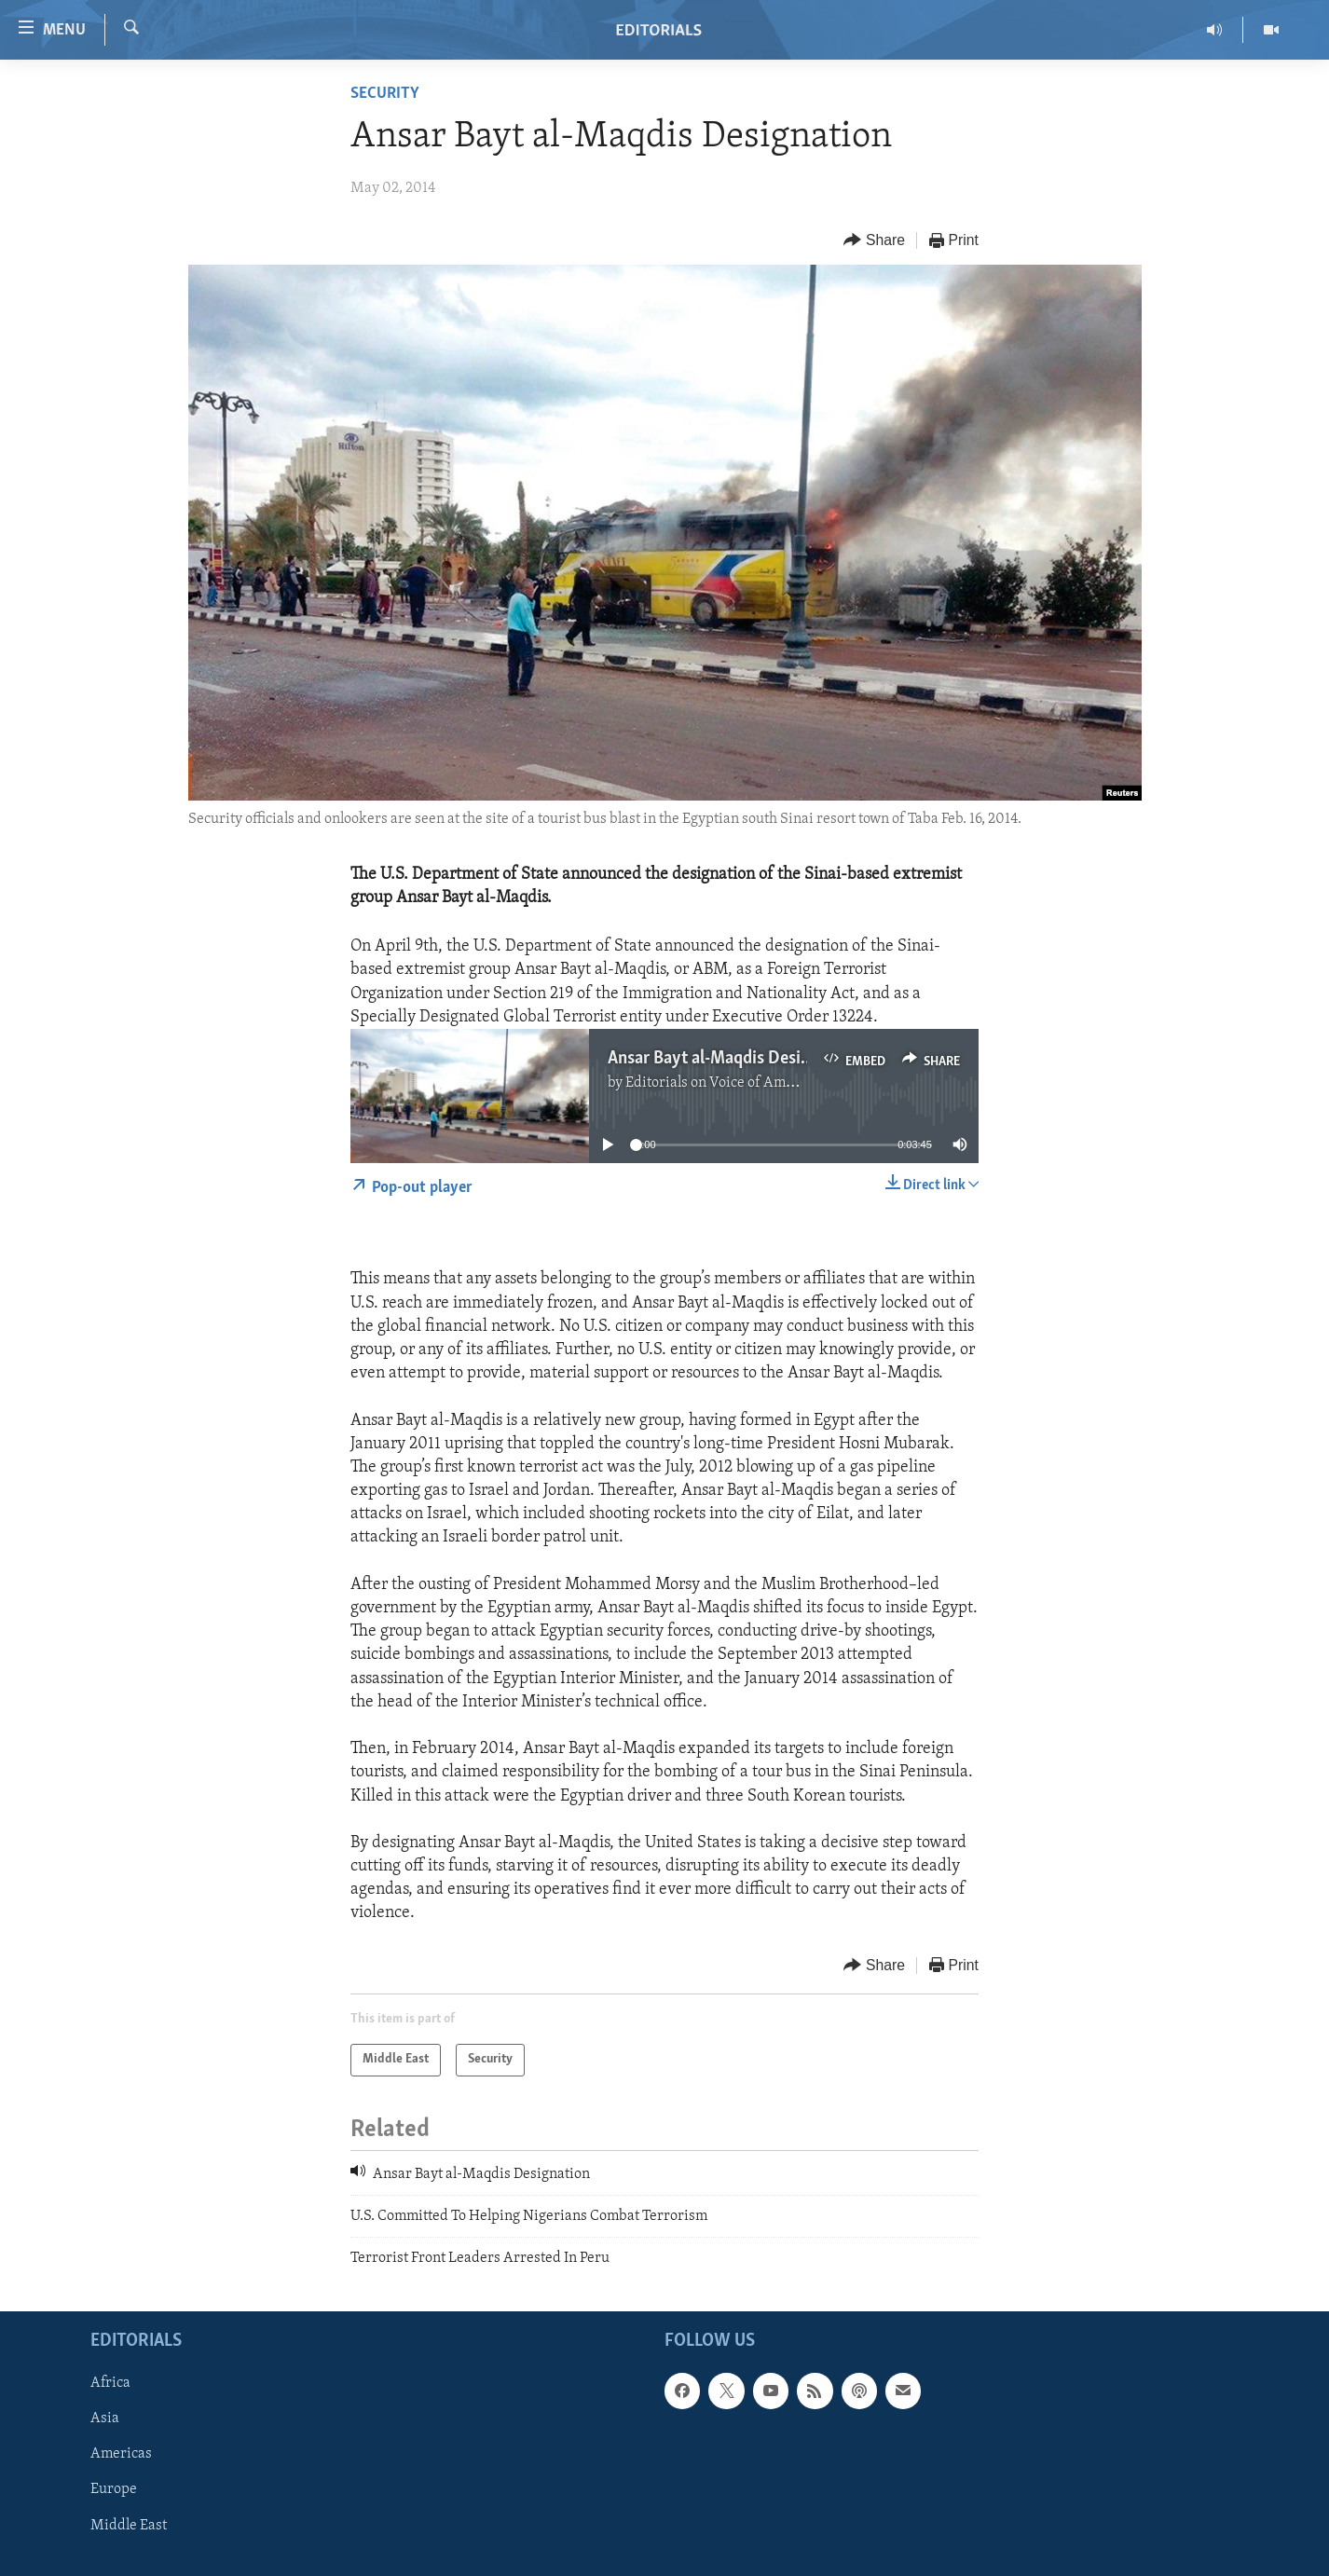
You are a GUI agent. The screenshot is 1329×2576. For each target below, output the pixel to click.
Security (384, 94)
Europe (113, 2489)
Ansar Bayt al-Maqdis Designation (732, 1058)
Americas (121, 2453)
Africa (110, 2383)
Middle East (128, 2524)
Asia (104, 2418)
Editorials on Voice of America (721, 1083)
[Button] (874, 240)
